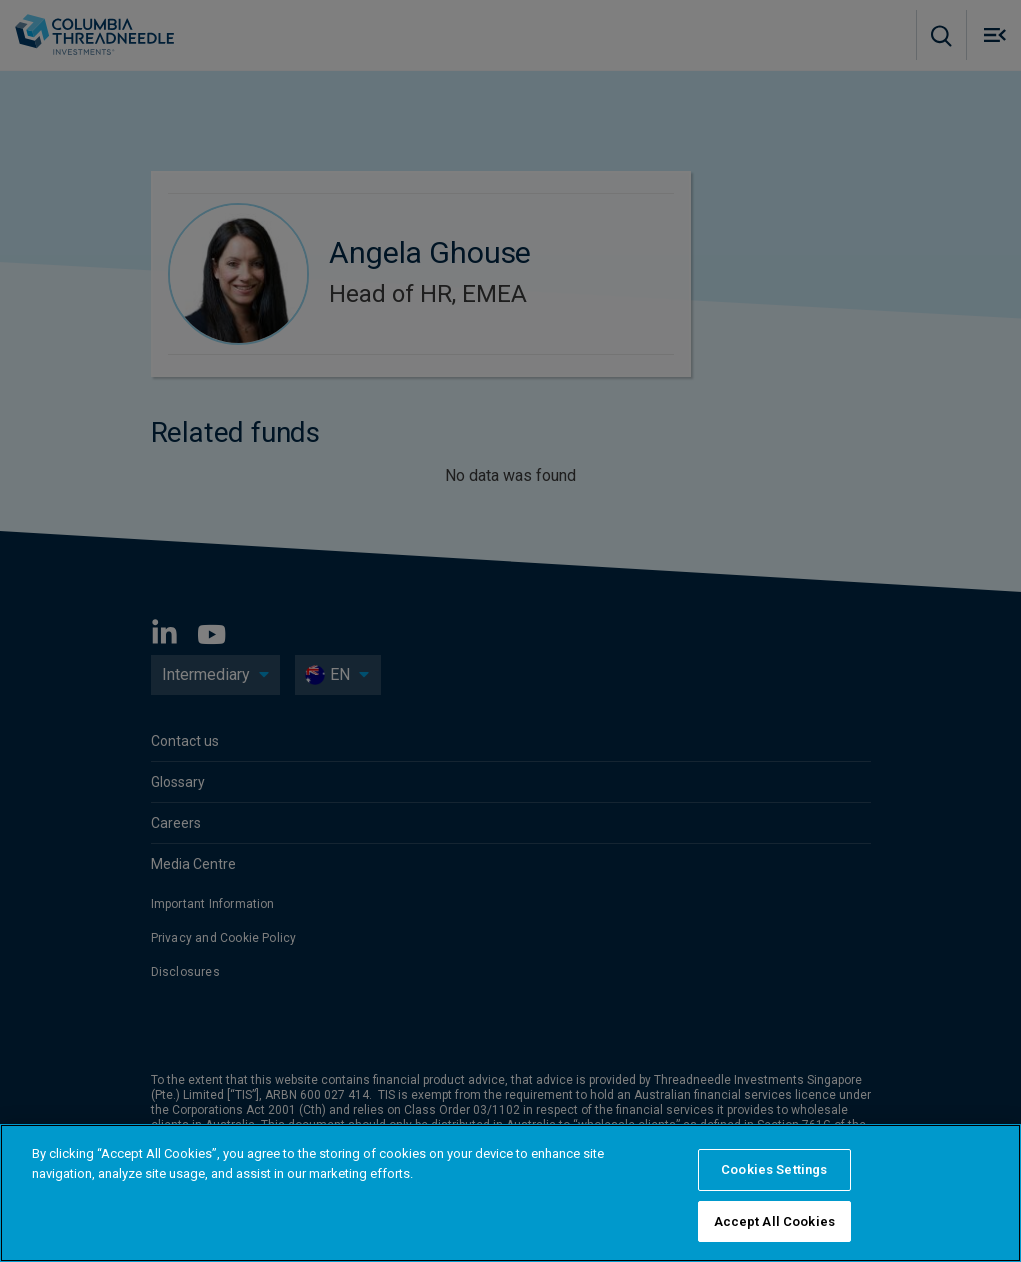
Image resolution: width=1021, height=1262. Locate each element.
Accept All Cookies (774, 1230)
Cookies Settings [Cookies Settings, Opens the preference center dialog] (774, 1178)
